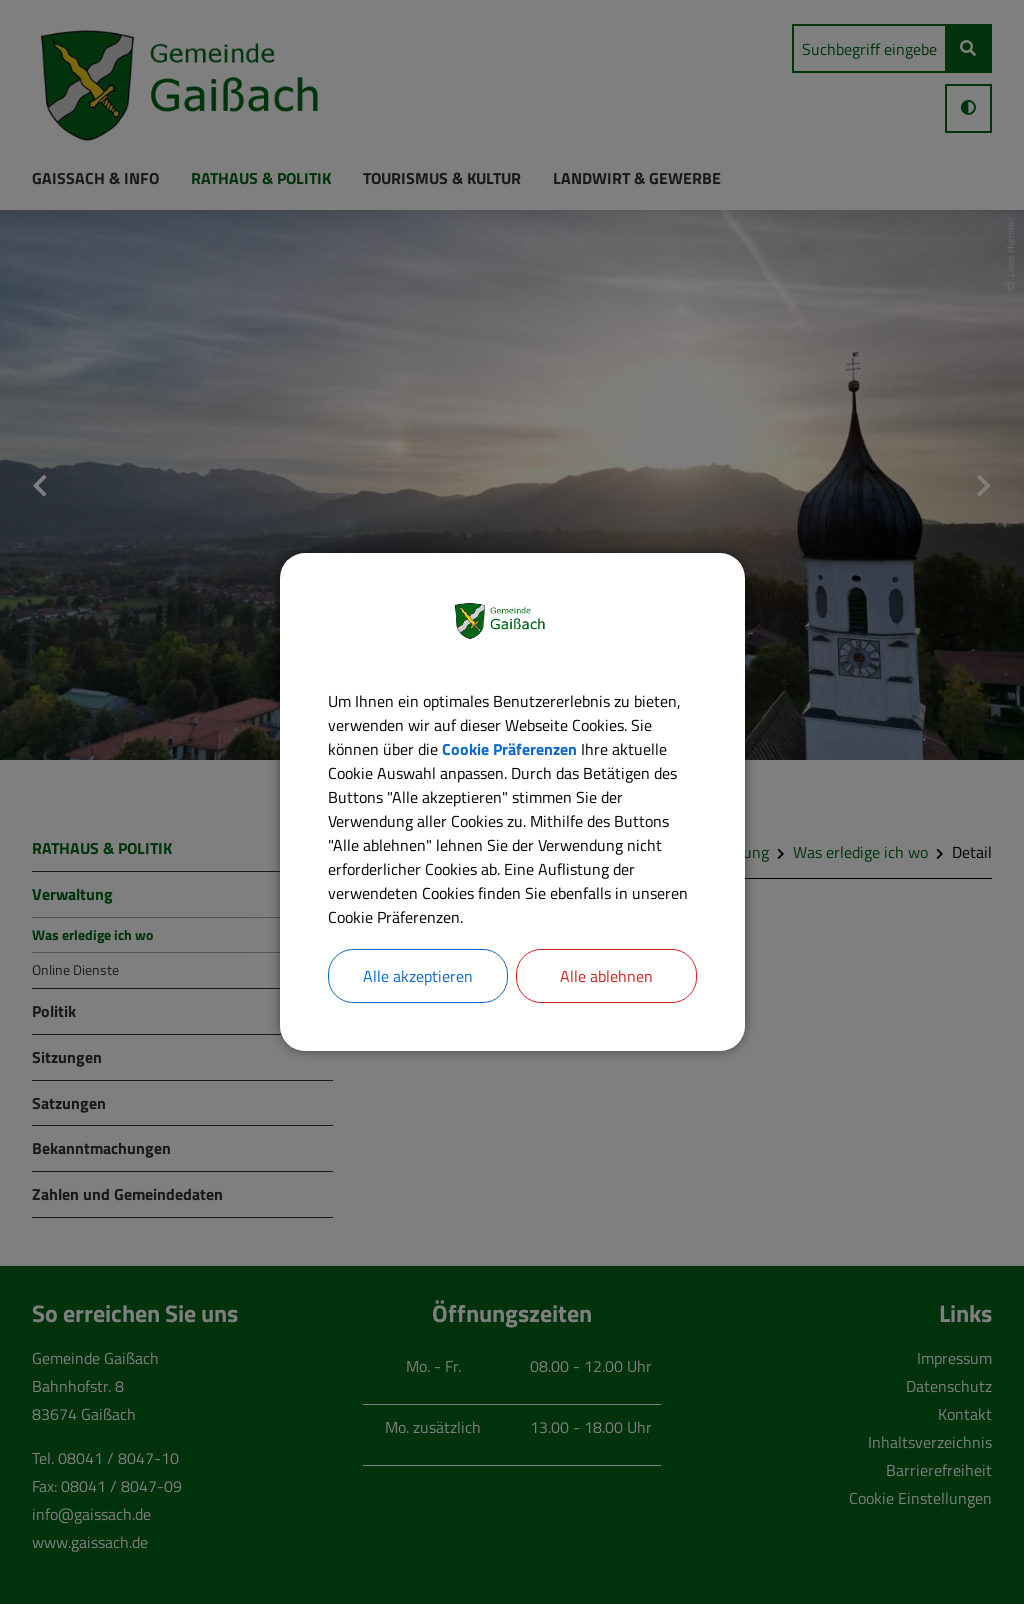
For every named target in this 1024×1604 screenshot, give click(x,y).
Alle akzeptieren (418, 976)
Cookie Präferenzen (509, 749)
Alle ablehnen (606, 976)
